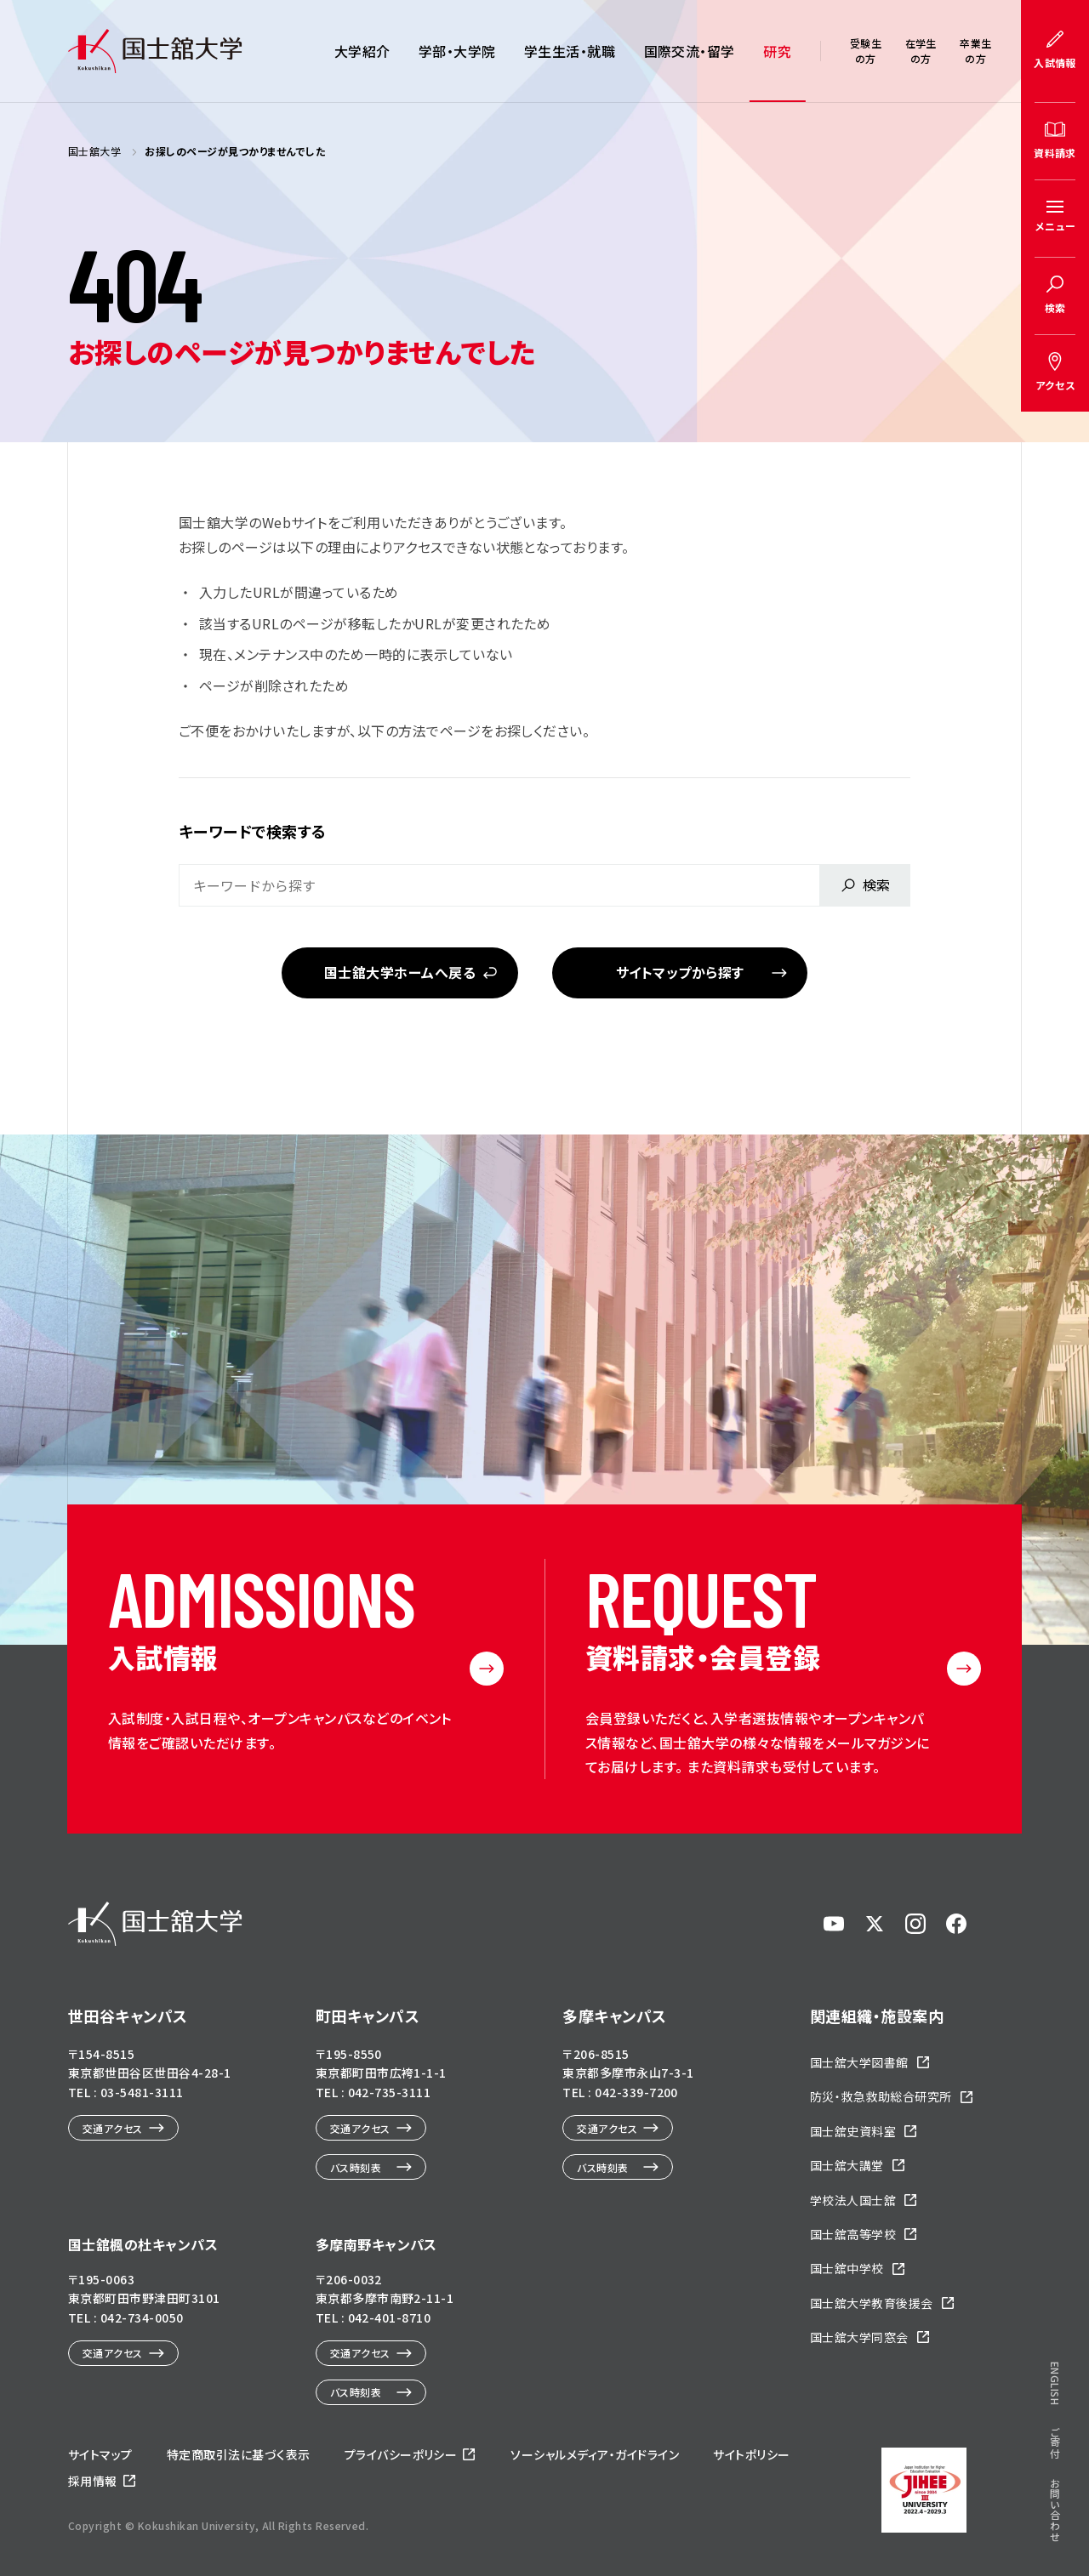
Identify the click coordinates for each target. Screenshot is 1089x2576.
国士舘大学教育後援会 (871, 2303)
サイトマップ (100, 2454)
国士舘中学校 (847, 2268)
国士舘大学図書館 (859, 2062)
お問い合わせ (1055, 2510)
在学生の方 (921, 50)
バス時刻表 (355, 2167)
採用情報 (92, 2480)
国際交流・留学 (689, 51)
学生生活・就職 (569, 51)
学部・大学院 (457, 51)
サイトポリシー (751, 2454)
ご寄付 (1055, 2442)
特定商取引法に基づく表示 (239, 2454)
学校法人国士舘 (853, 2200)
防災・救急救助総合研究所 (881, 2096)
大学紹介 (362, 51)
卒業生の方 (975, 50)
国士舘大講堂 (847, 2165)
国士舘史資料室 (853, 2131)
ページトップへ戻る (1031, 2515)
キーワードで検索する (253, 831)
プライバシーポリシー (401, 2454)
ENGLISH (1055, 2383)
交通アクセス (113, 2128)
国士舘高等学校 (853, 2234)
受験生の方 (865, 50)
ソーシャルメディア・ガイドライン (594, 2454)
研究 (777, 51)
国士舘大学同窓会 (859, 2337)
